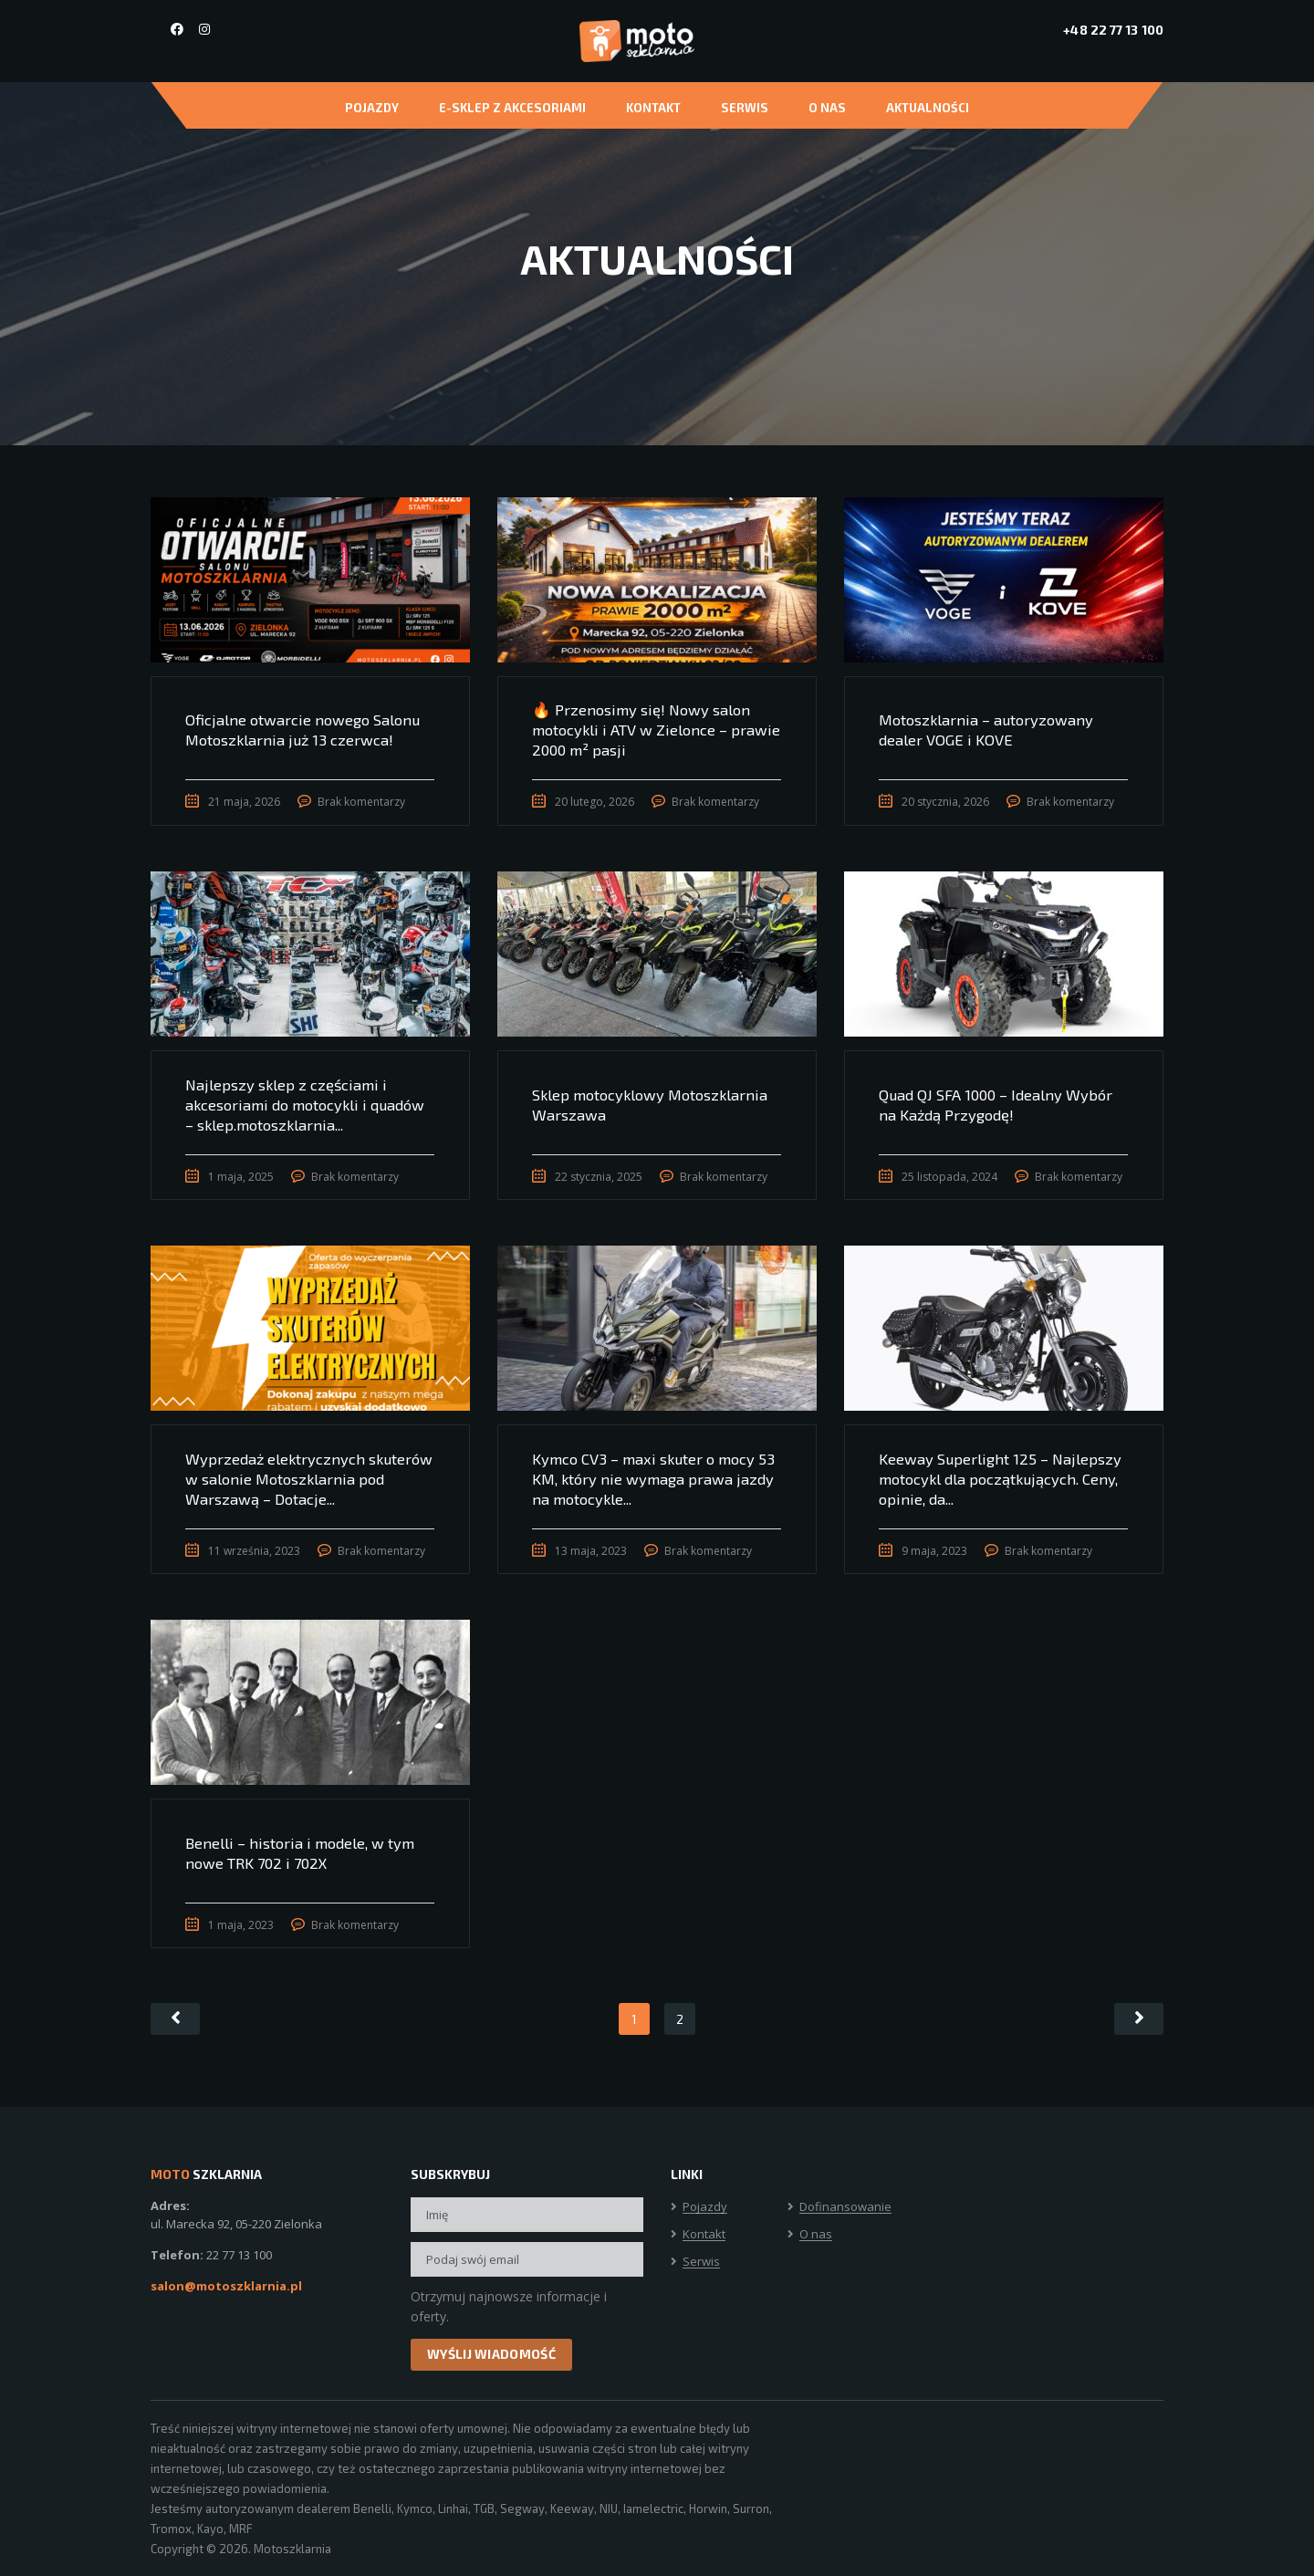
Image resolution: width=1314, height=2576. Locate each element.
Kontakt (653, 107)
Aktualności (927, 107)
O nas (827, 107)
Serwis (744, 107)
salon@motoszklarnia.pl (226, 2286)
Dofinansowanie (845, 2207)
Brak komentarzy (364, 802)
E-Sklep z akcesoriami (512, 107)
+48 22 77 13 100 (1113, 29)
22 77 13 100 (239, 2255)
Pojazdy (372, 107)
